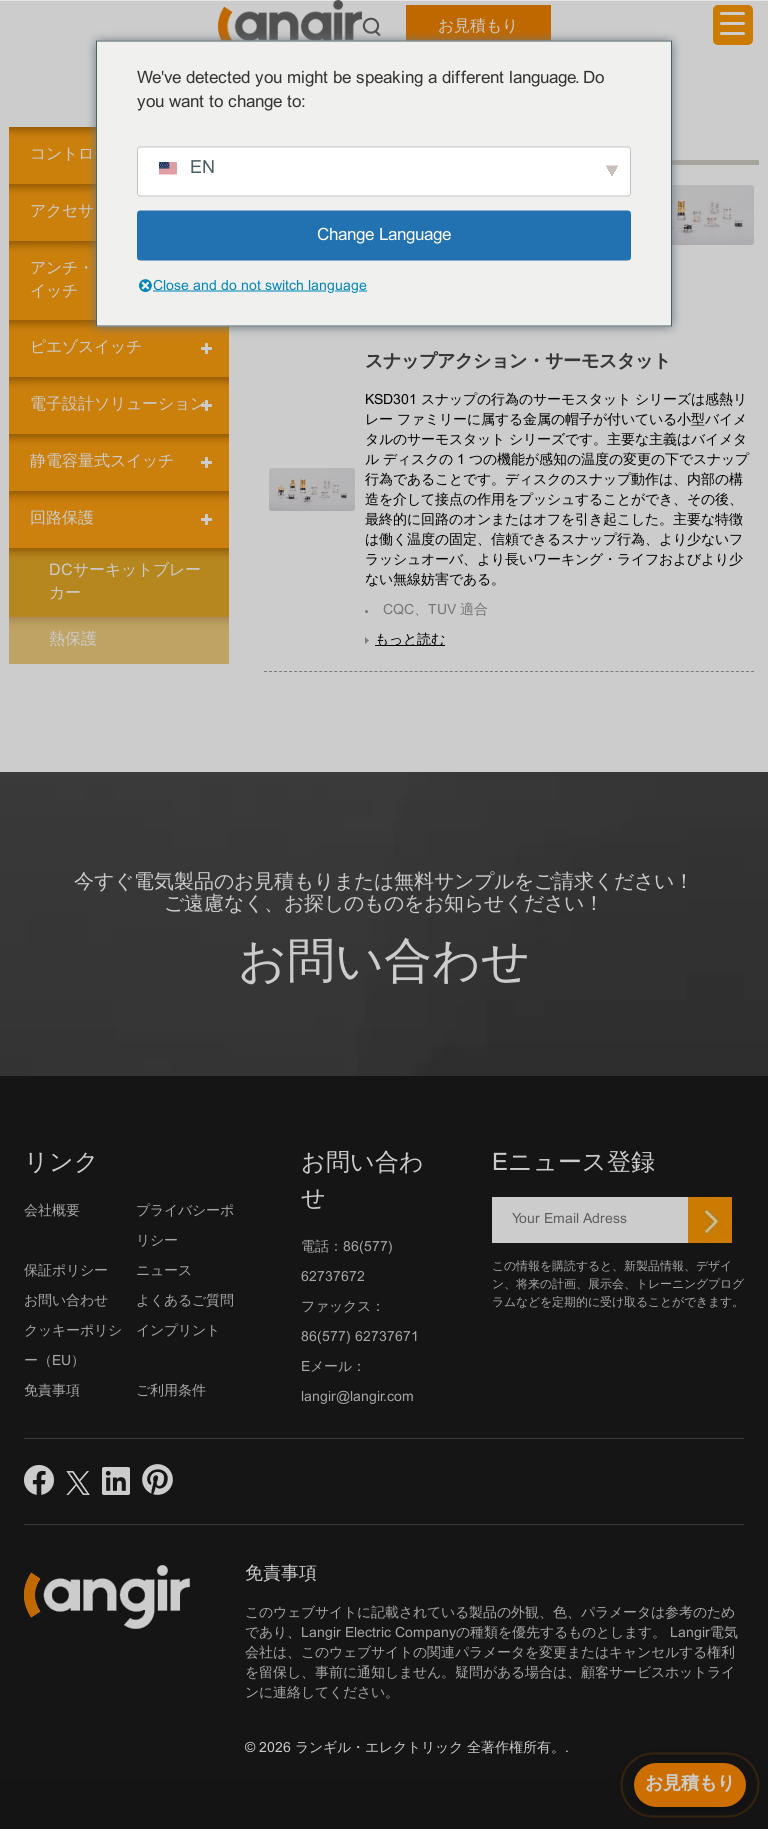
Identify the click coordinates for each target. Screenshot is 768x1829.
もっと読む (410, 640)
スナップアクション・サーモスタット (518, 362)
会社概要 (52, 1211)
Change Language (384, 235)
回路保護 (62, 518)
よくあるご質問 (185, 1301)
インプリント (178, 1331)
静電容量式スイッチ (102, 461)
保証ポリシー (66, 1271)
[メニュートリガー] (733, 25)
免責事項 (52, 1391)
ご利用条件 (171, 1391)
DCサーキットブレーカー (125, 582)
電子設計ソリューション (118, 404)
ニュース (164, 1271)
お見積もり (478, 26)
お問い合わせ (384, 964)
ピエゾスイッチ (86, 347)
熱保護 (73, 639)
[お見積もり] (690, 1785)
